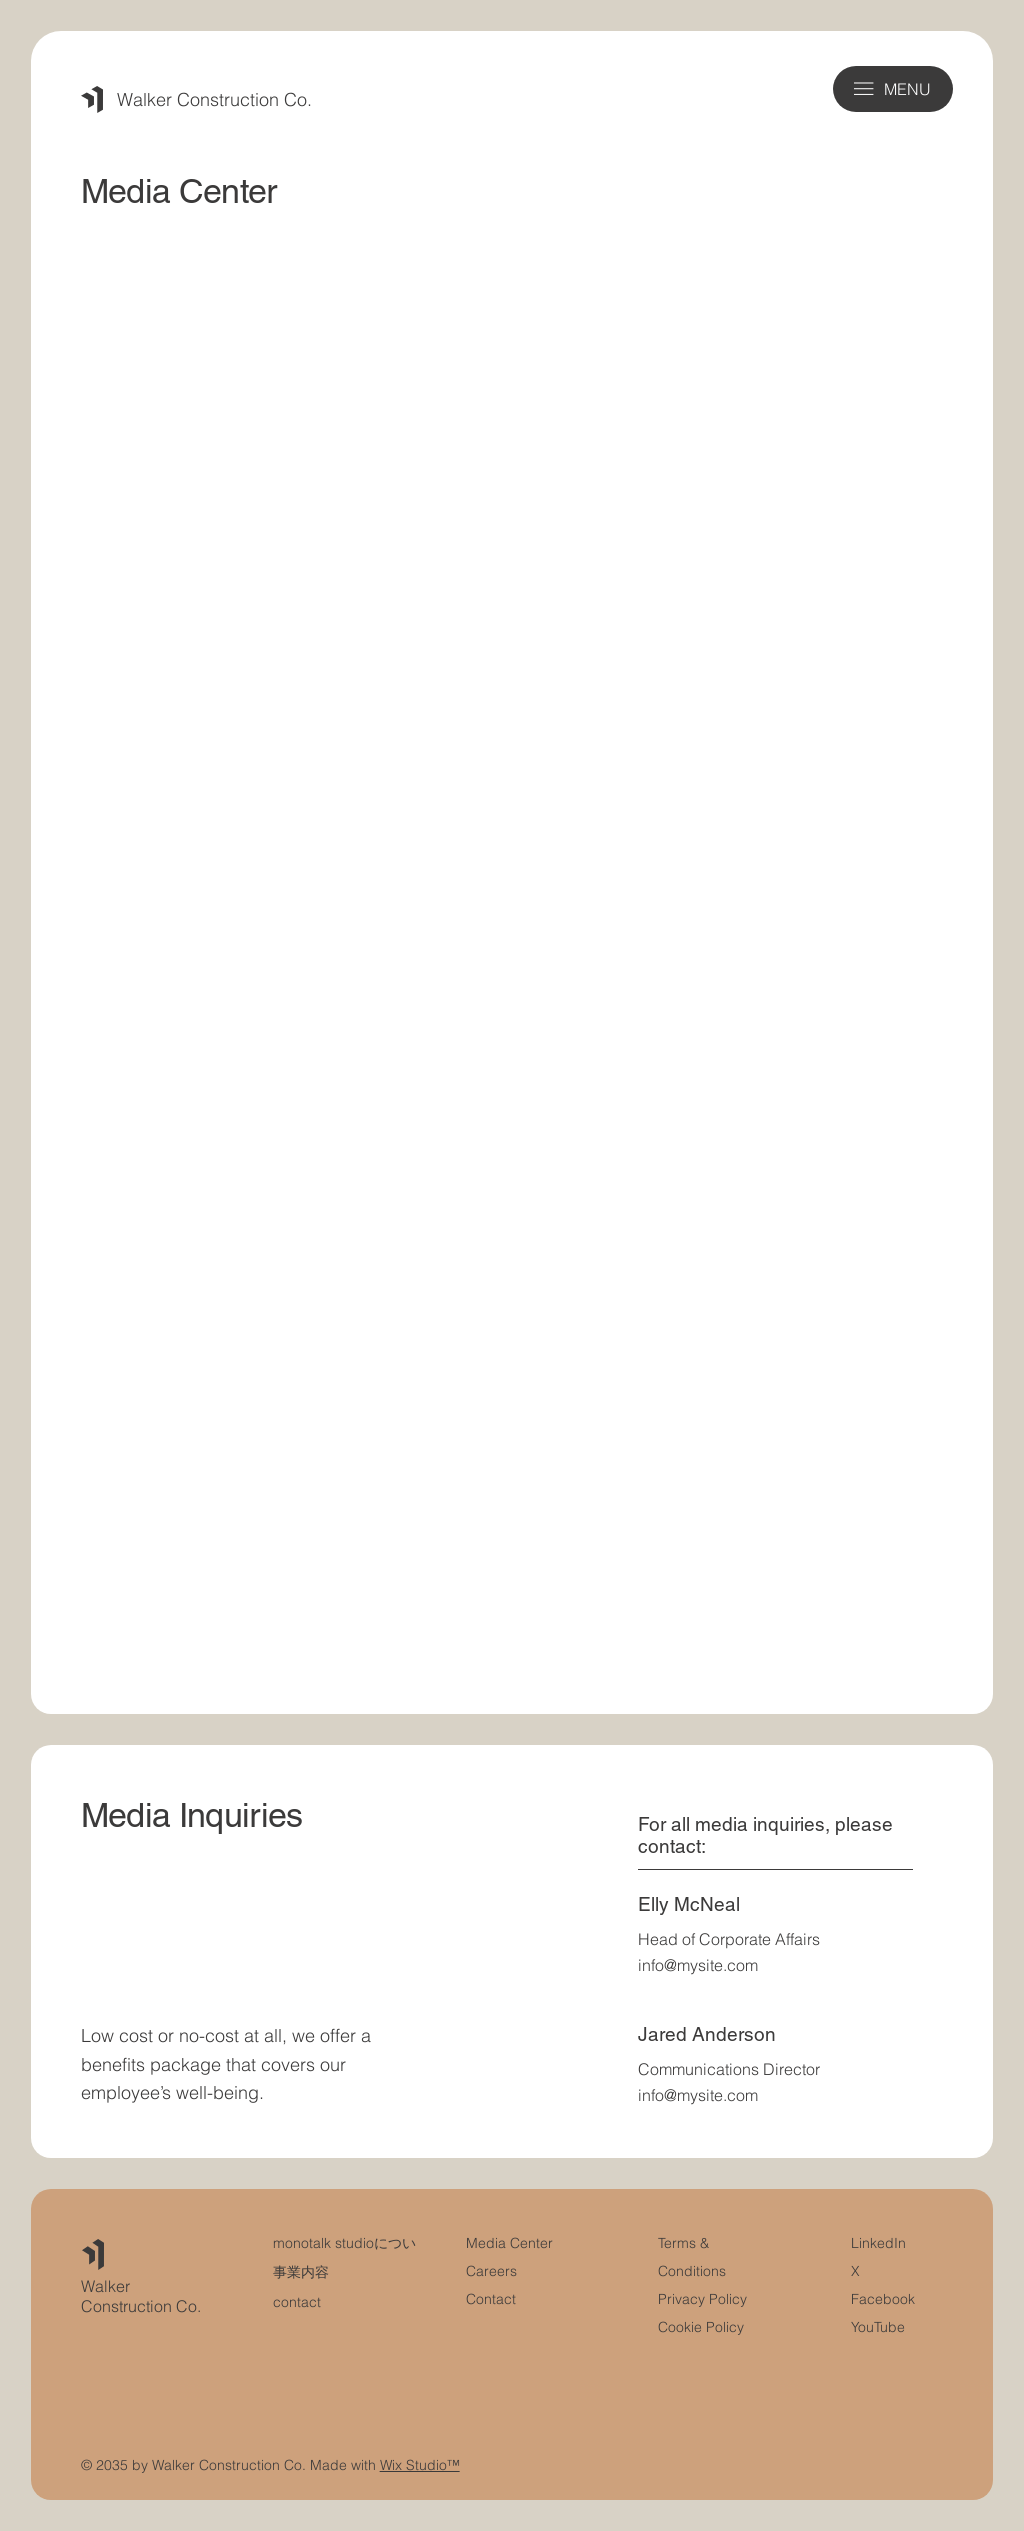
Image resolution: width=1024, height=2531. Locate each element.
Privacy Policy (702, 2299)
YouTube (878, 2327)
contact (297, 2302)
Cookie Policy (701, 2327)
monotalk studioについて (351, 2243)
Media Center (509, 2243)
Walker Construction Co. (214, 99)
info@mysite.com (698, 1965)
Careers (491, 2271)
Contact (491, 2299)
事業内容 (301, 2272)
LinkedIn (878, 2243)
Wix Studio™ (420, 2465)
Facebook (883, 2299)
